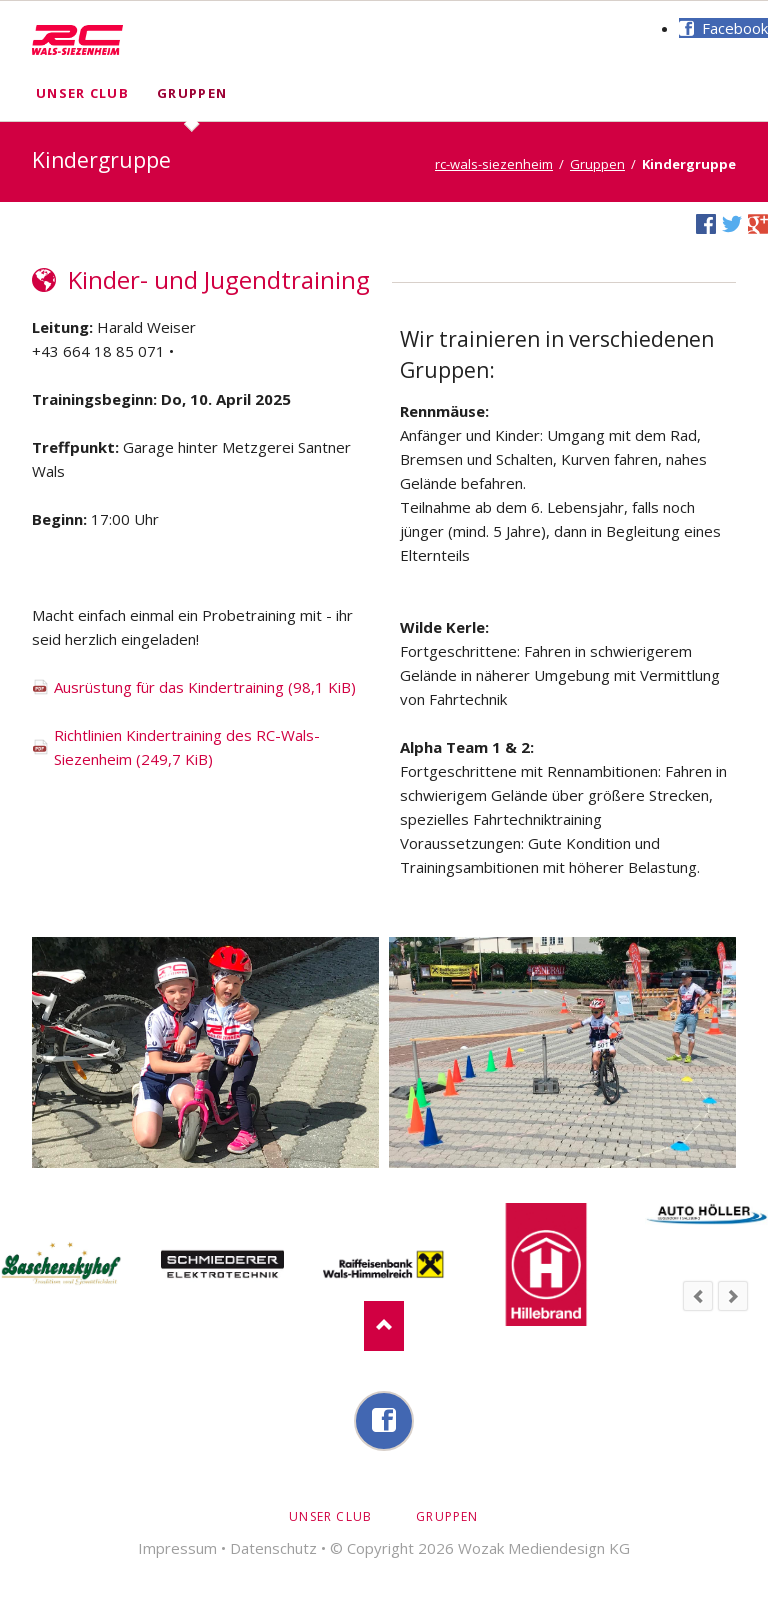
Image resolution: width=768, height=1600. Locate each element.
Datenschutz (273, 1548)
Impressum (177, 1548)
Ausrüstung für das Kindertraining (205, 687)
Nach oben (384, 1326)
